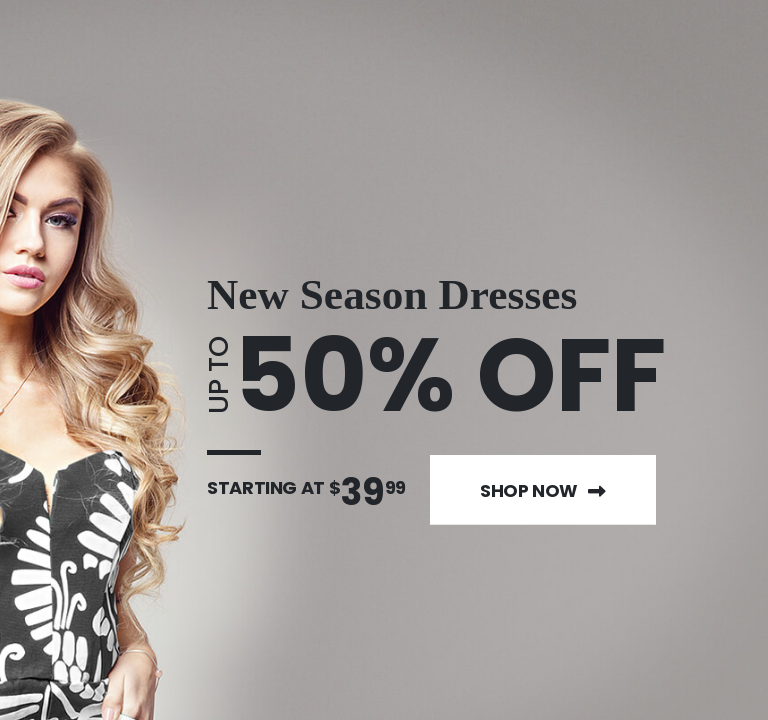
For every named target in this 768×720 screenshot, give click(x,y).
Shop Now (543, 490)
